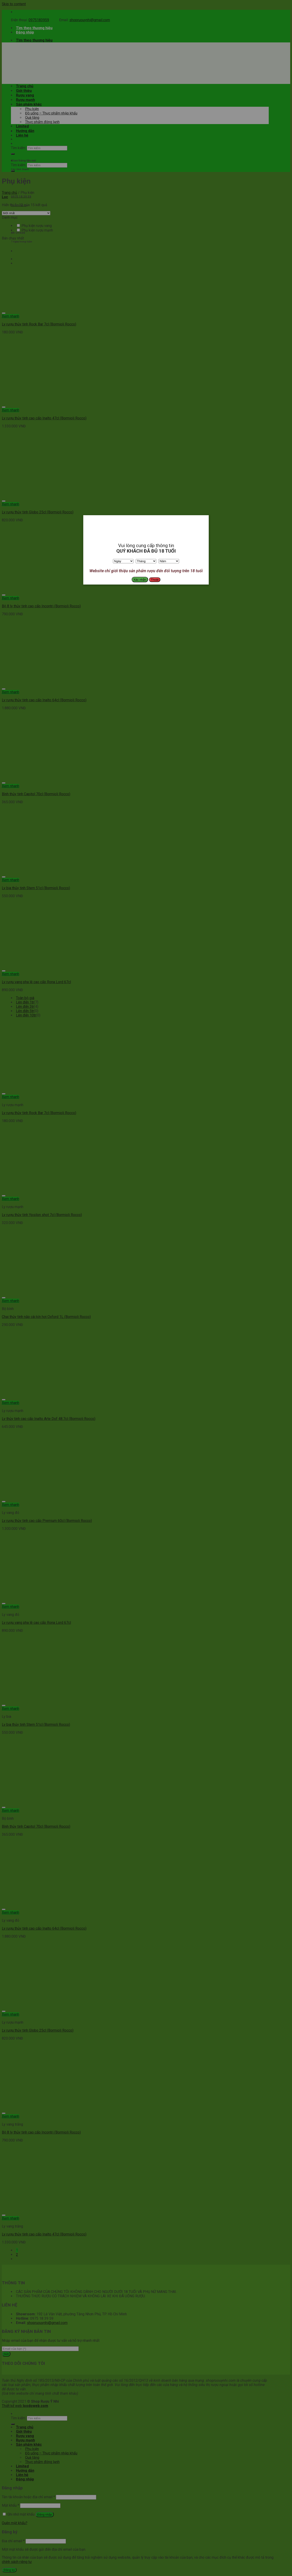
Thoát (155, 579)
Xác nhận (139, 579)
